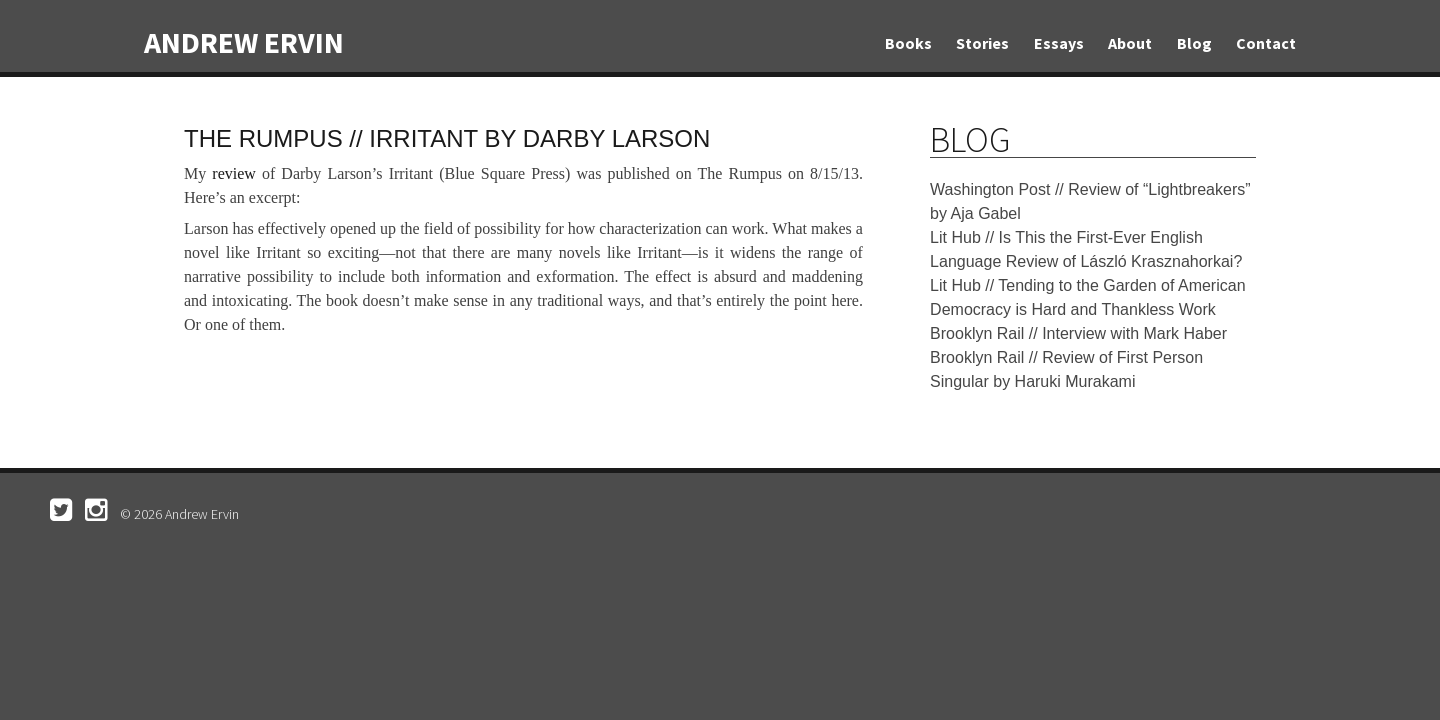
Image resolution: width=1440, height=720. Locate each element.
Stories (982, 43)
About (1130, 43)
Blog (1194, 43)
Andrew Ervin (244, 42)
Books (908, 43)
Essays (1059, 43)
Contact (1266, 43)
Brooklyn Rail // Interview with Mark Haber (1078, 333)
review (234, 173)
